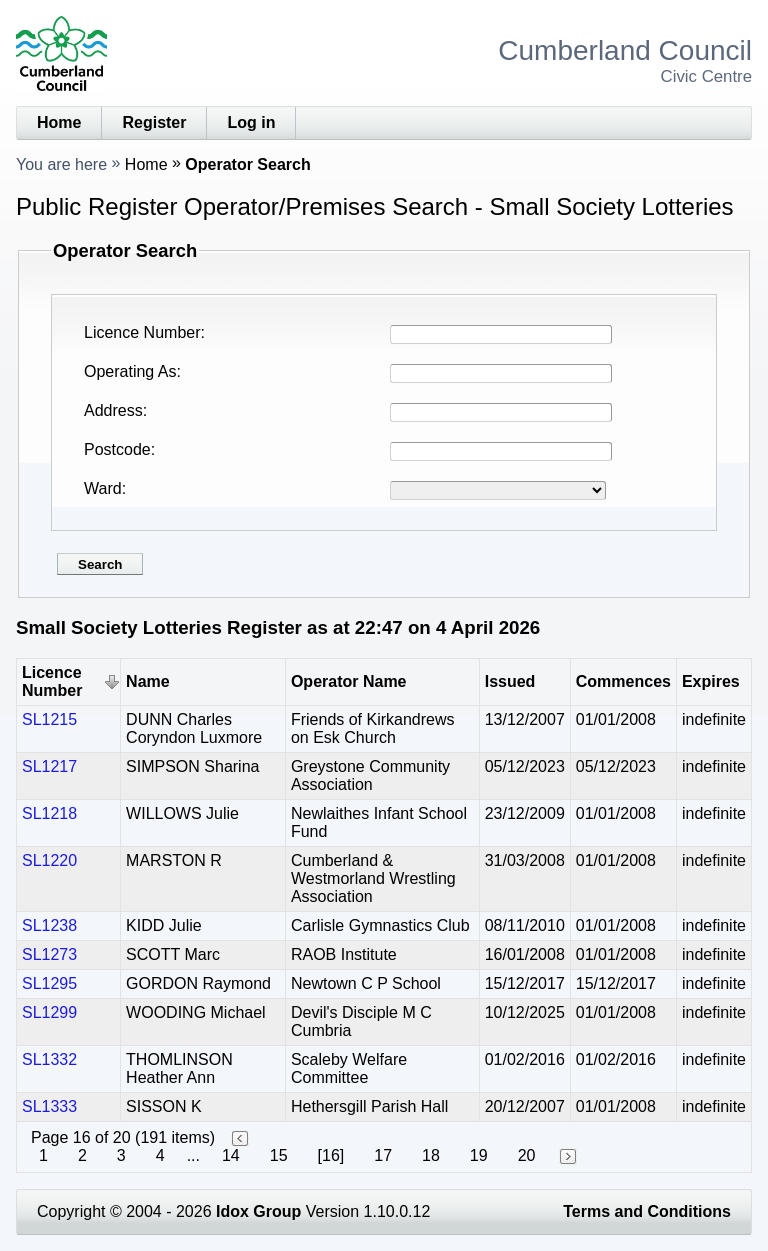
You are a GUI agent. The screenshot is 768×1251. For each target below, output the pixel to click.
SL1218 (49, 813)
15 (279, 1155)
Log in (251, 122)
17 (383, 1155)
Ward (103, 488)
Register (154, 122)
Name (148, 681)
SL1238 (49, 925)
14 (231, 1155)
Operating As (130, 371)
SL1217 (49, 766)
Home (59, 122)
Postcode (117, 449)
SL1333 (49, 1106)
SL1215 (49, 719)
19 (479, 1155)
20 (527, 1155)
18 (431, 1155)
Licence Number (142, 332)
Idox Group (258, 1211)
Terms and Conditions (647, 1211)
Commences (623, 681)
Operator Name (349, 681)
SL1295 (49, 983)
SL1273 (49, 954)
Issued (510, 681)
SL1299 (49, 1012)
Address (113, 410)
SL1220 (49, 860)
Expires (711, 681)
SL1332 (49, 1059)
